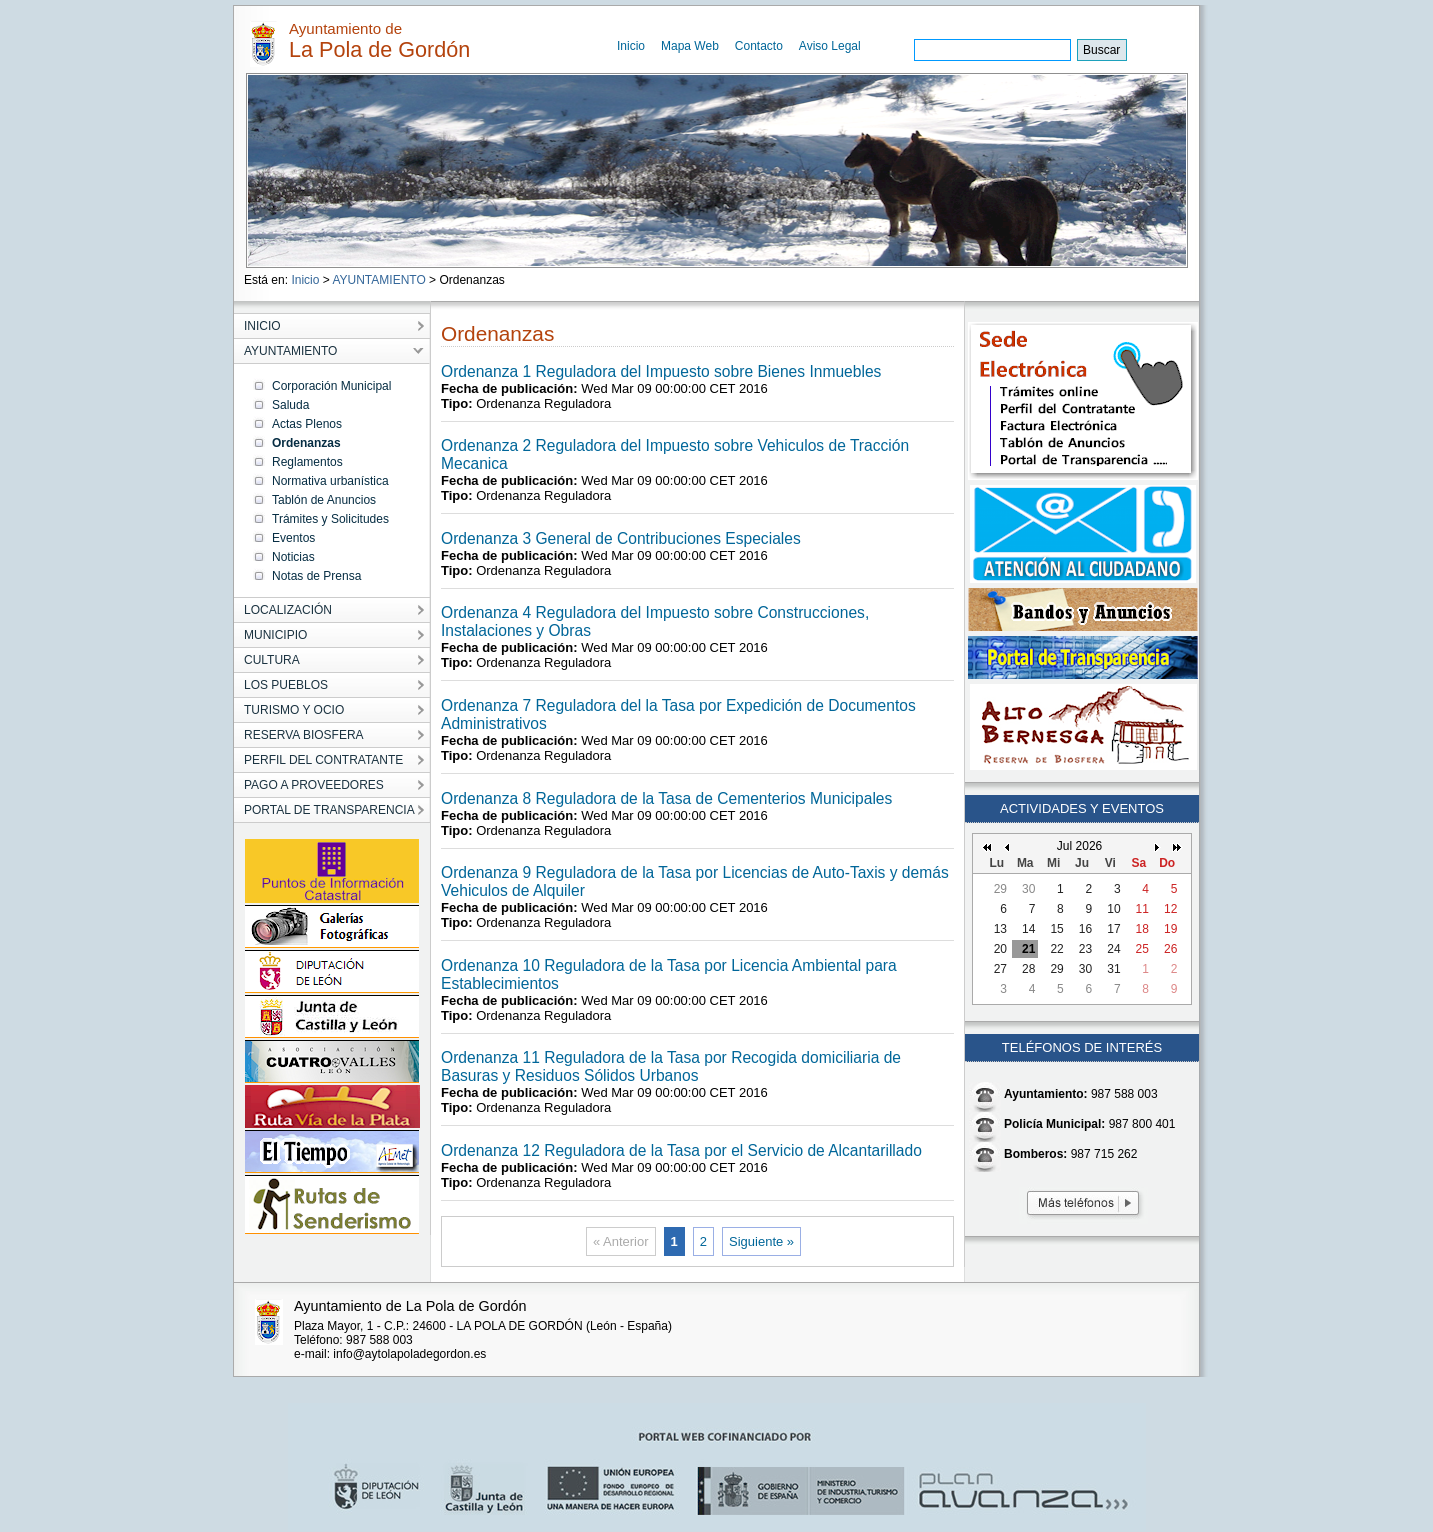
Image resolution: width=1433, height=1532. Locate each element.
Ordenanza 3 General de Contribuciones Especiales (621, 538)
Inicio (631, 46)
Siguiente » (761, 1241)
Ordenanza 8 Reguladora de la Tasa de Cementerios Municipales (666, 798)
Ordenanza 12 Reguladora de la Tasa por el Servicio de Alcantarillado (681, 1150)
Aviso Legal (830, 46)
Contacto (759, 46)
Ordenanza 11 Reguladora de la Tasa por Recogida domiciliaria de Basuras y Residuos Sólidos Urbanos (671, 1066)
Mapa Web (690, 46)
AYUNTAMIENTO (378, 280)
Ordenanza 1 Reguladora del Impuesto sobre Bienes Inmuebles (661, 371)
